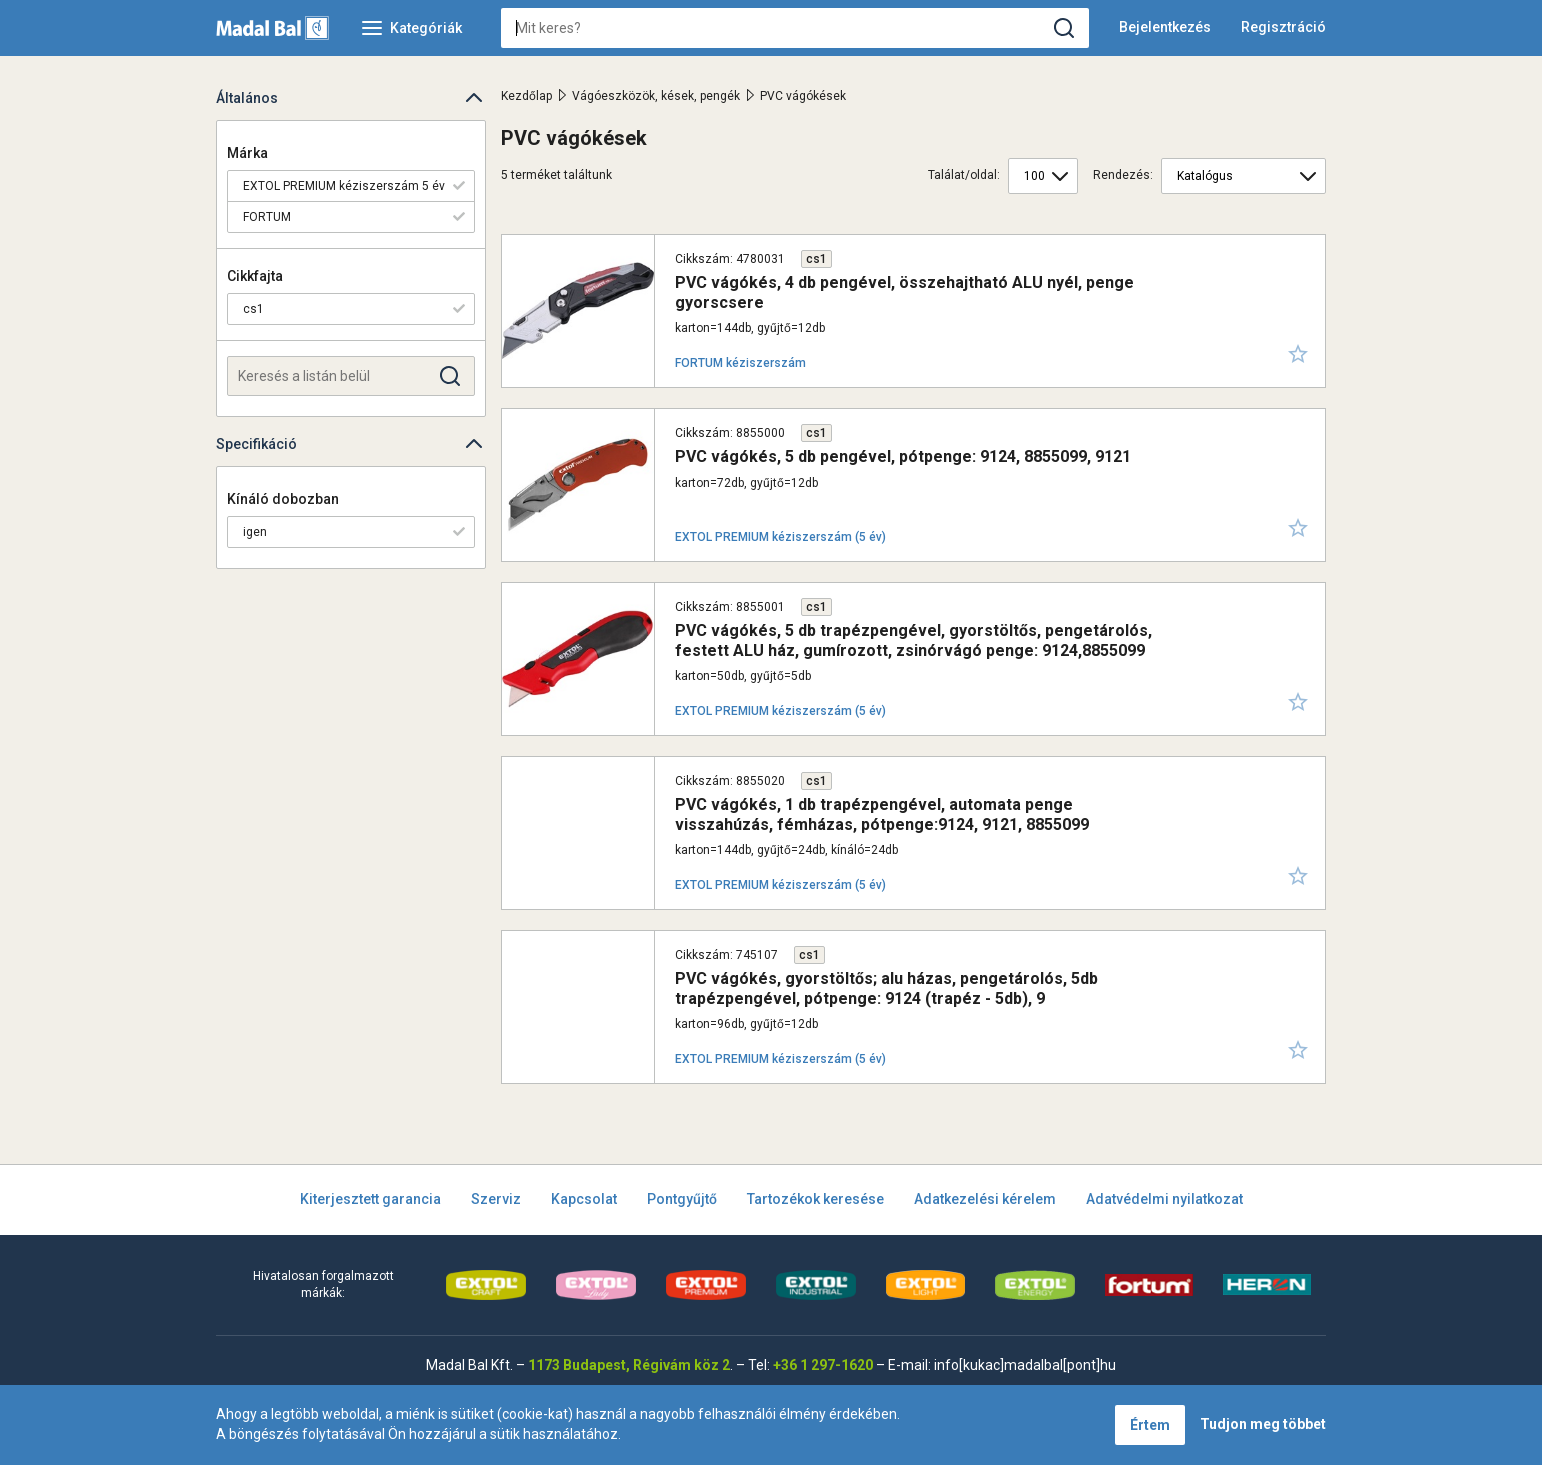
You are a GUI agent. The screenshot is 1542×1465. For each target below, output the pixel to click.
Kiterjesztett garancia (370, 1199)
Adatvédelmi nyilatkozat (1164, 1199)
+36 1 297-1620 (823, 1365)
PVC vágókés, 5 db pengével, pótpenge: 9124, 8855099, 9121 (903, 456)
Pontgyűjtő (682, 1199)
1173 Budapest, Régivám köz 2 (629, 1365)
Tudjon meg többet (1263, 1424)
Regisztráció (1283, 27)
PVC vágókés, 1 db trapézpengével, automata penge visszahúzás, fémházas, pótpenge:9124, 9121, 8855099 (882, 814)
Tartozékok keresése (815, 1199)
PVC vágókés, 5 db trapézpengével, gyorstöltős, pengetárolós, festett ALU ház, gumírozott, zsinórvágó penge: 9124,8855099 (913, 640)
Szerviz (496, 1199)
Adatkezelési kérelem (985, 1199)
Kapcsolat (584, 1199)
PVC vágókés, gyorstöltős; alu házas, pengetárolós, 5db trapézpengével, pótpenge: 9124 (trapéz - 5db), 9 (886, 988)
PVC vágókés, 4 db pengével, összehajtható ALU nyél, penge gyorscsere (904, 292)
